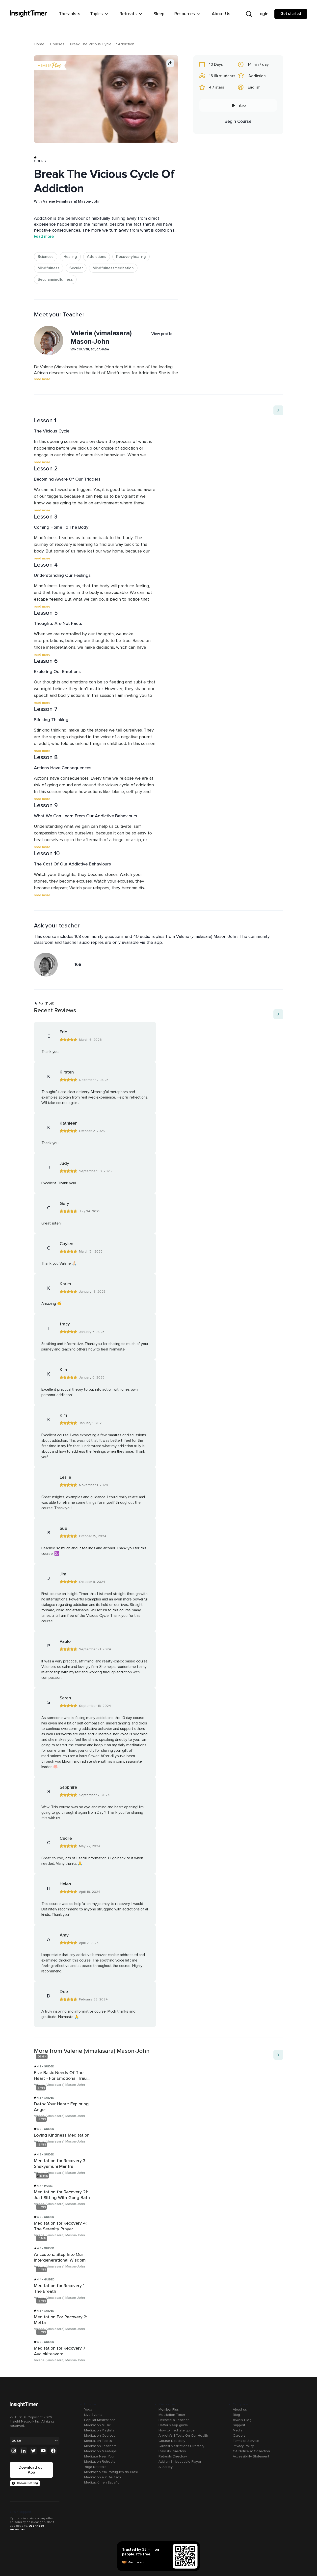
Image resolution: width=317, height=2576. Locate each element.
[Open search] (249, 14)
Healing (70, 256)
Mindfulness (48, 268)
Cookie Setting (25, 2483)
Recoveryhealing (131, 256)
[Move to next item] (278, 410)
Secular (76, 268)
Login (263, 13)
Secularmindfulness (55, 279)
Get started (290, 13)
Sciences (45, 256)
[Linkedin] (23, 2450)
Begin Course (238, 121)
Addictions (96, 256)
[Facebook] (53, 2450)
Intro (238, 105)
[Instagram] (13, 2450)
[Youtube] (43, 2450)
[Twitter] (33, 2450)
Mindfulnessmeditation (113, 268)
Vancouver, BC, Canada (90, 349)
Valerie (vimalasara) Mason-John (72, 201)
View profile (161, 333)
